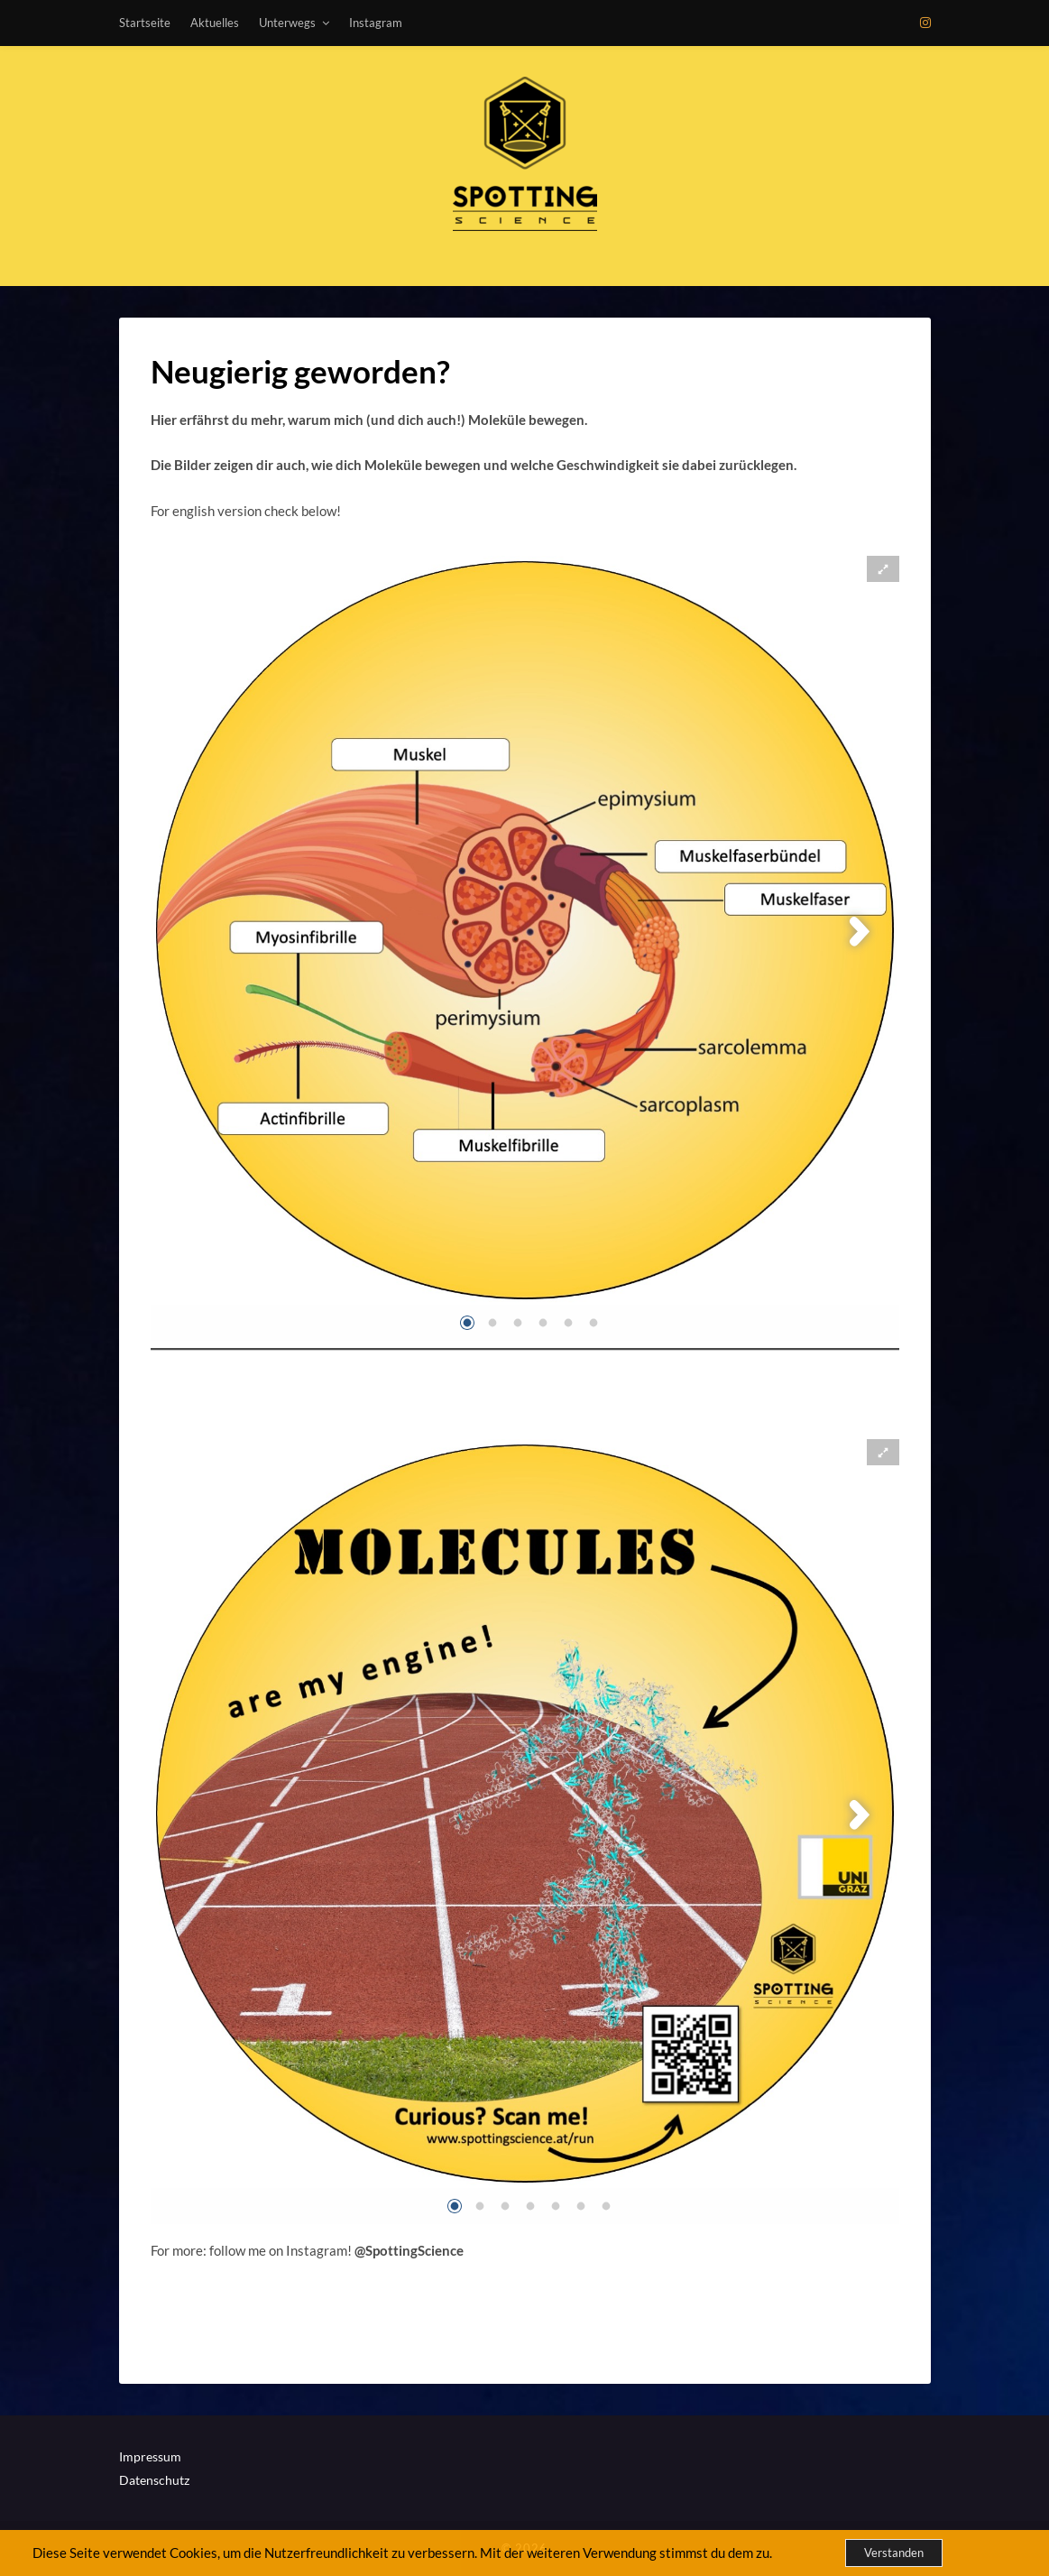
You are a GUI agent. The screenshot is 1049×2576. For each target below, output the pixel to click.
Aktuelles (214, 22)
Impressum (150, 2456)
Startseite (144, 22)
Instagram (375, 22)
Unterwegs (287, 22)
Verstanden (894, 2552)
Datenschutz (154, 2480)
